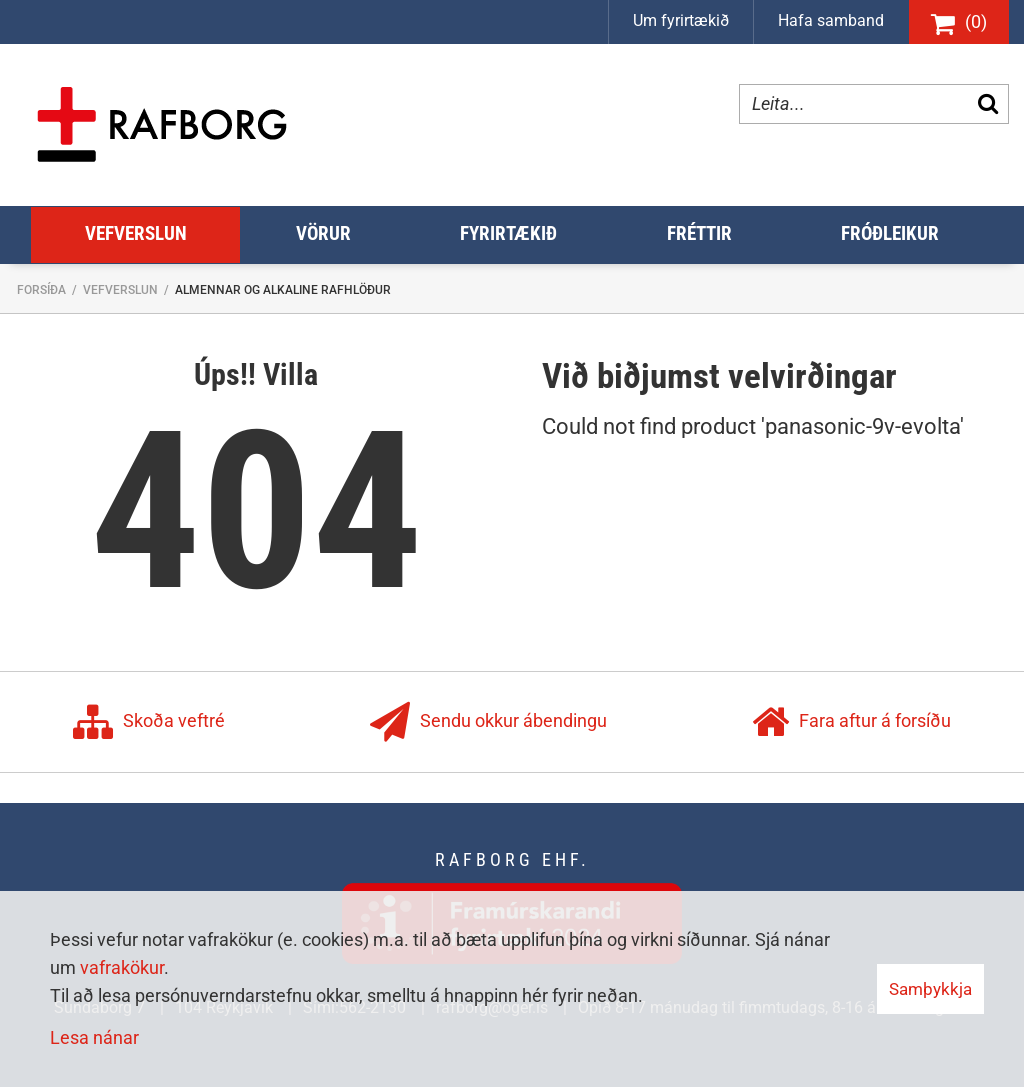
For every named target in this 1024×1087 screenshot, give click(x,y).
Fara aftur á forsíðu (851, 722)
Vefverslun (120, 290)
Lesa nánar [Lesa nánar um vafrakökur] (94, 1037)
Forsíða (41, 290)
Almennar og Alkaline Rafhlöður (283, 290)
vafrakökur (122, 967)
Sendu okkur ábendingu (488, 722)
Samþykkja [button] (930, 989)
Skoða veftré (149, 722)
